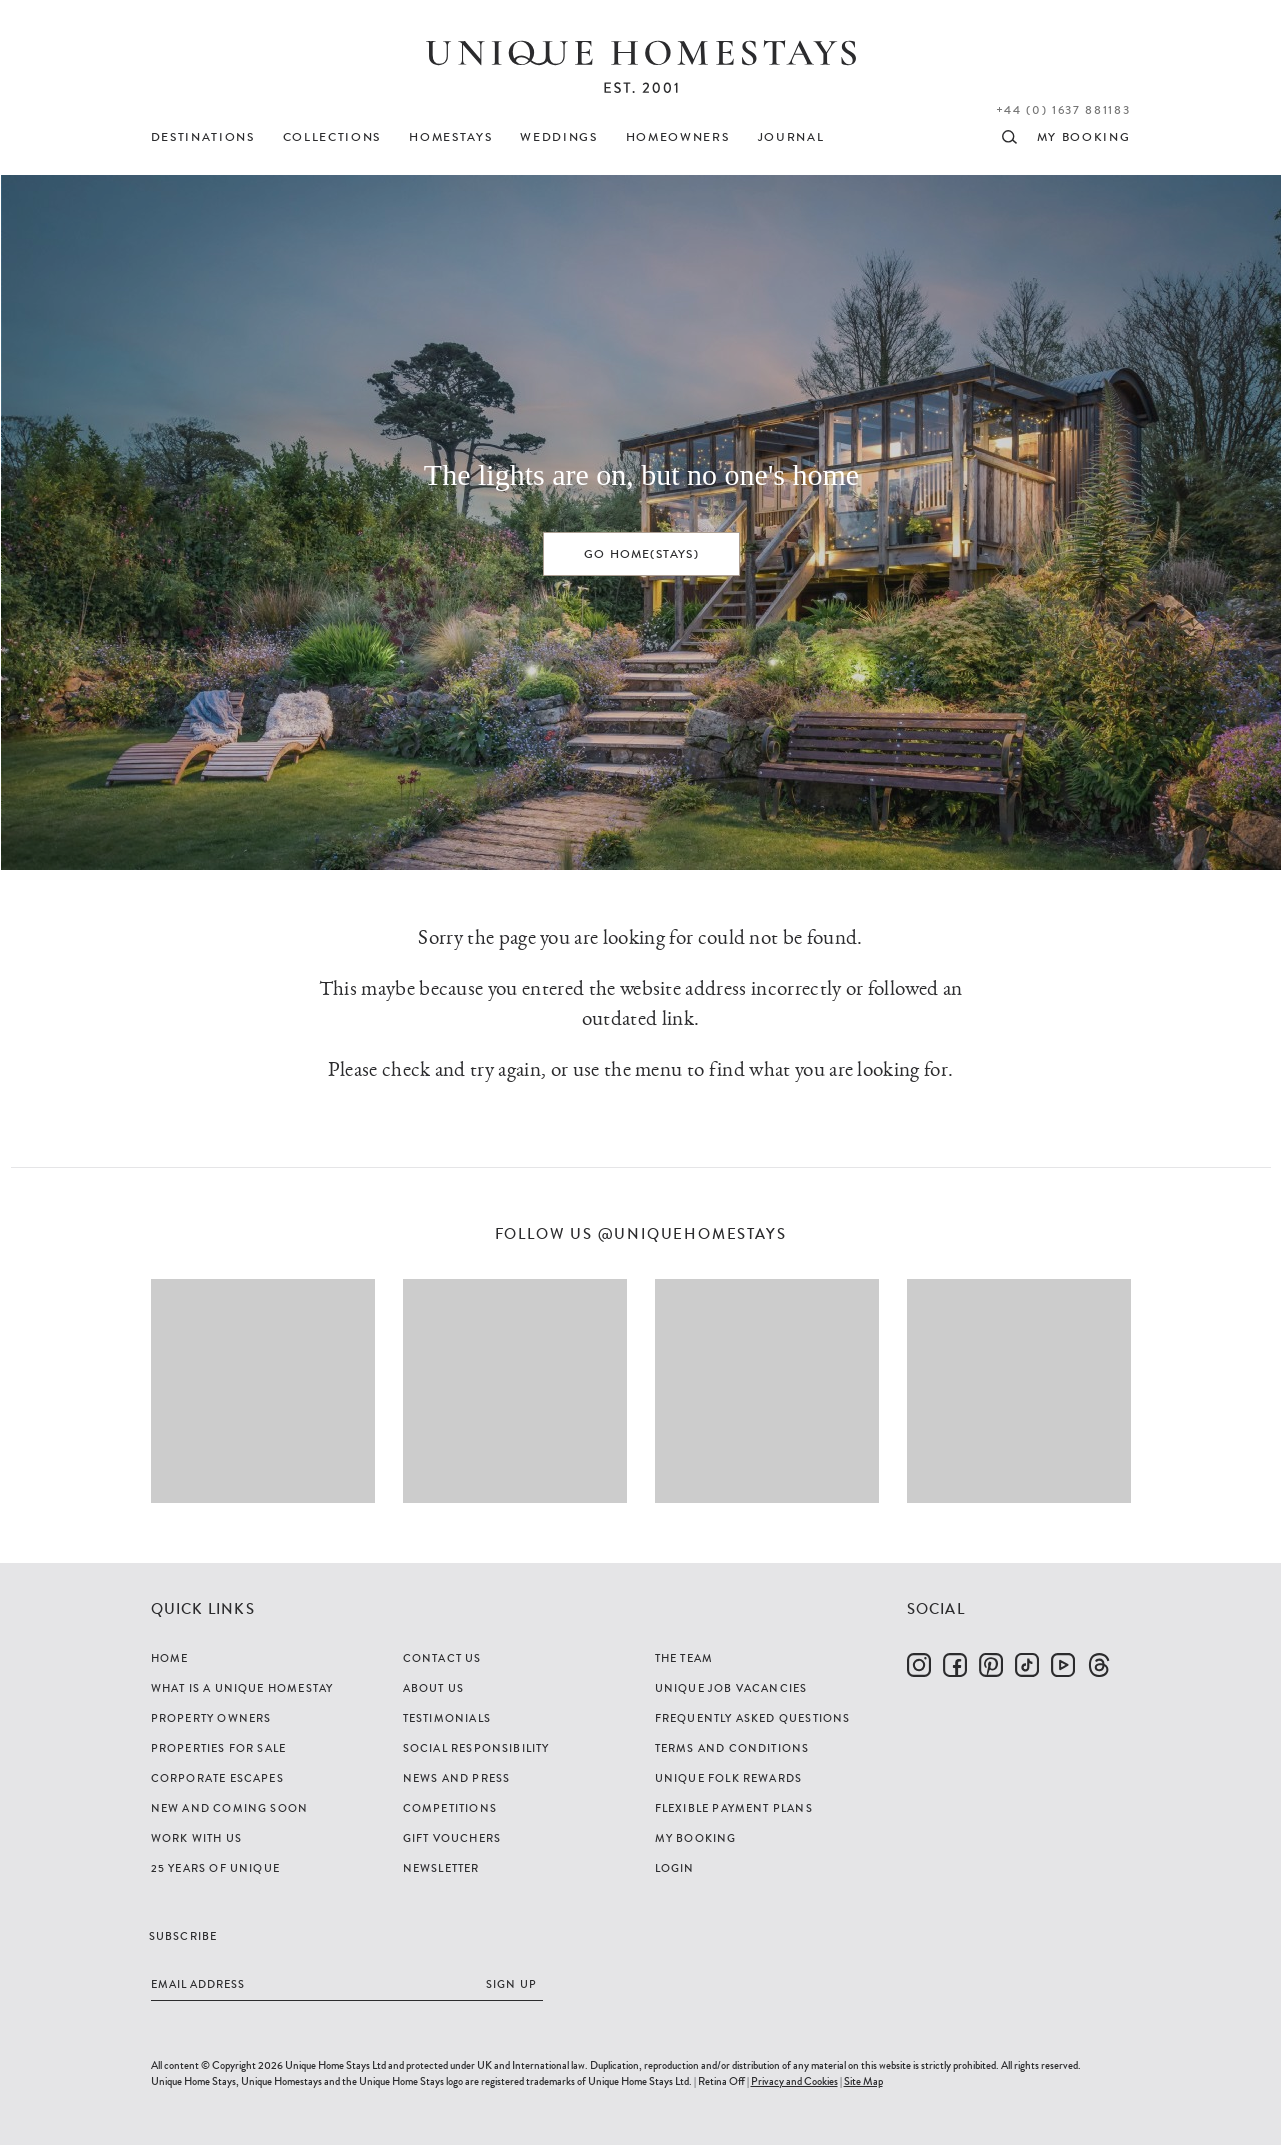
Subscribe (183, 1936)
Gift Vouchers (452, 1838)
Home (170, 1658)
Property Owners (211, 1718)
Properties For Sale (219, 1748)
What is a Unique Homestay (242, 1688)
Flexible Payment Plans (734, 1808)
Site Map (863, 2081)
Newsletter (441, 1868)
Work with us (196, 1838)
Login (675, 1868)
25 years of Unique (216, 1868)
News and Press (457, 1778)
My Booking (696, 1838)
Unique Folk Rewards (729, 1778)
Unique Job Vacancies (731, 1688)
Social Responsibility (476, 1748)
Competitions (450, 1808)
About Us (434, 1688)
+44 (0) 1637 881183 (1063, 110)
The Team (684, 1658)
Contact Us (442, 1658)
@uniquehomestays (692, 1234)
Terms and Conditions (732, 1748)
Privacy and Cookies (794, 2081)
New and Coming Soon (230, 1808)
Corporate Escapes (217, 1778)
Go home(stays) (641, 554)
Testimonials (447, 1718)
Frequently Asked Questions (753, 1718)
